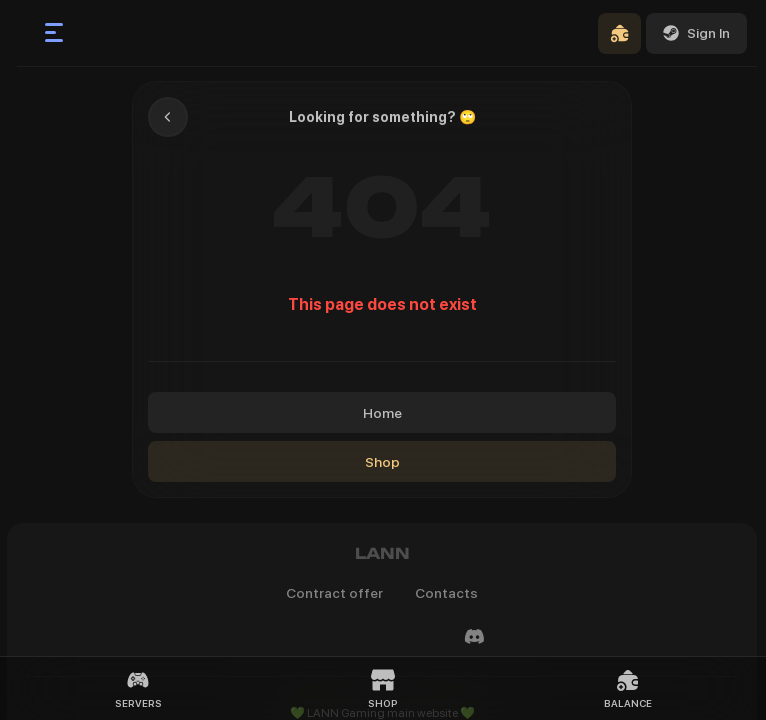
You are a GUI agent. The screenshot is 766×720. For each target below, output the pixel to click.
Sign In (696, 33)
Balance (628, 688)
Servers (138, 688)
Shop (382, 462)
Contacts (446, 593)
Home (382, 413)
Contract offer (334, 593)
